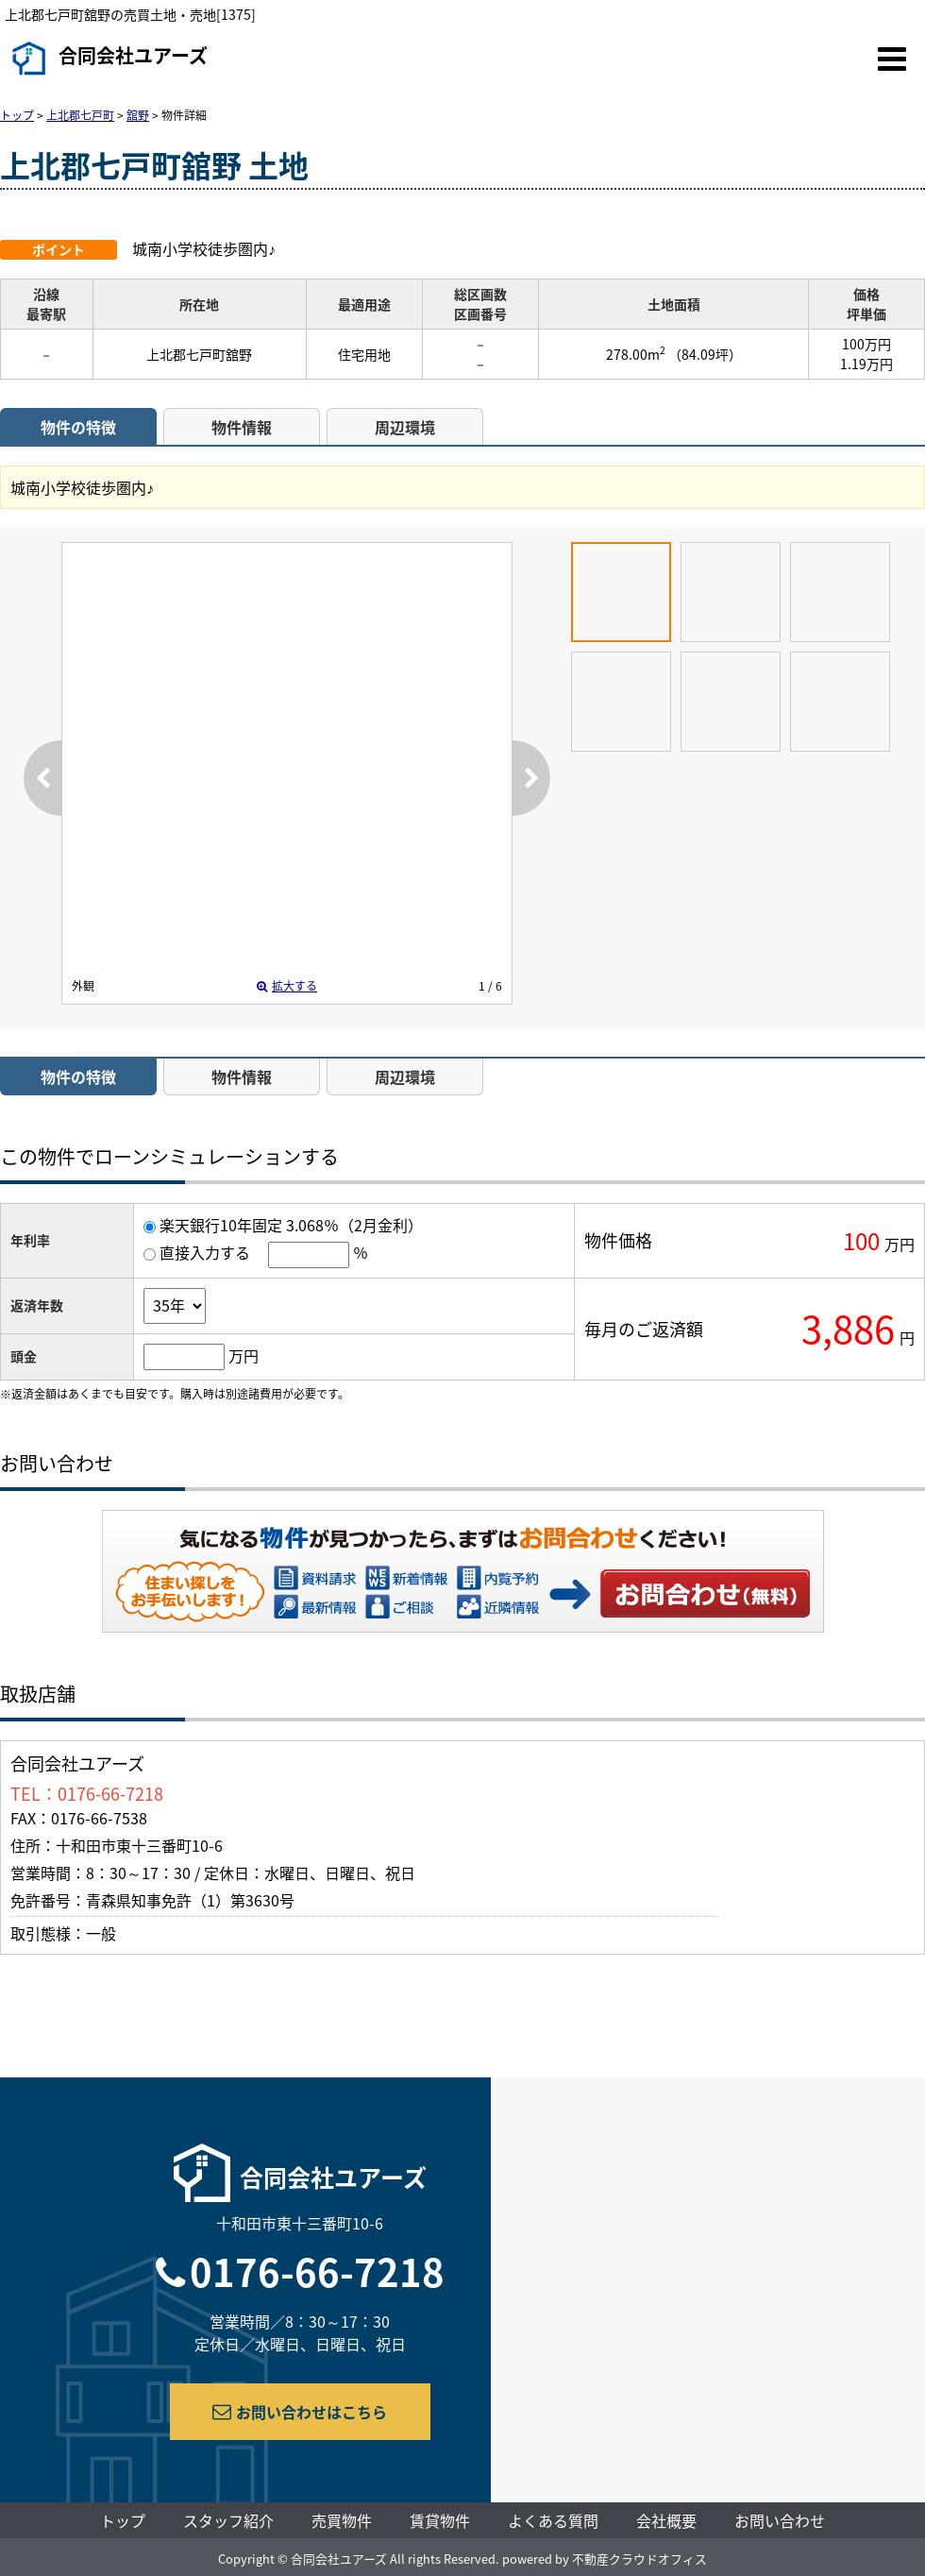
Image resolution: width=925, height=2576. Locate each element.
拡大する (287, 985)
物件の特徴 (78, 426)
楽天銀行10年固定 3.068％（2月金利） (291, 1224)
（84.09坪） (705, 354)
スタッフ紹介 (228, 2520)
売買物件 (341, 2520)
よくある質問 (553, 2520)
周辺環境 (405, 426)
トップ (122, 2520)
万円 (243, 1355)
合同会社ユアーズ (108, 58)
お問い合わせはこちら (299, 2411)
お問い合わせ (706, 1593)
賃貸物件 (440, 2520)
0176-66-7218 (317, 2271)
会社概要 (666, 2520)
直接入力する (205, 1252)
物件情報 (241, 426)
